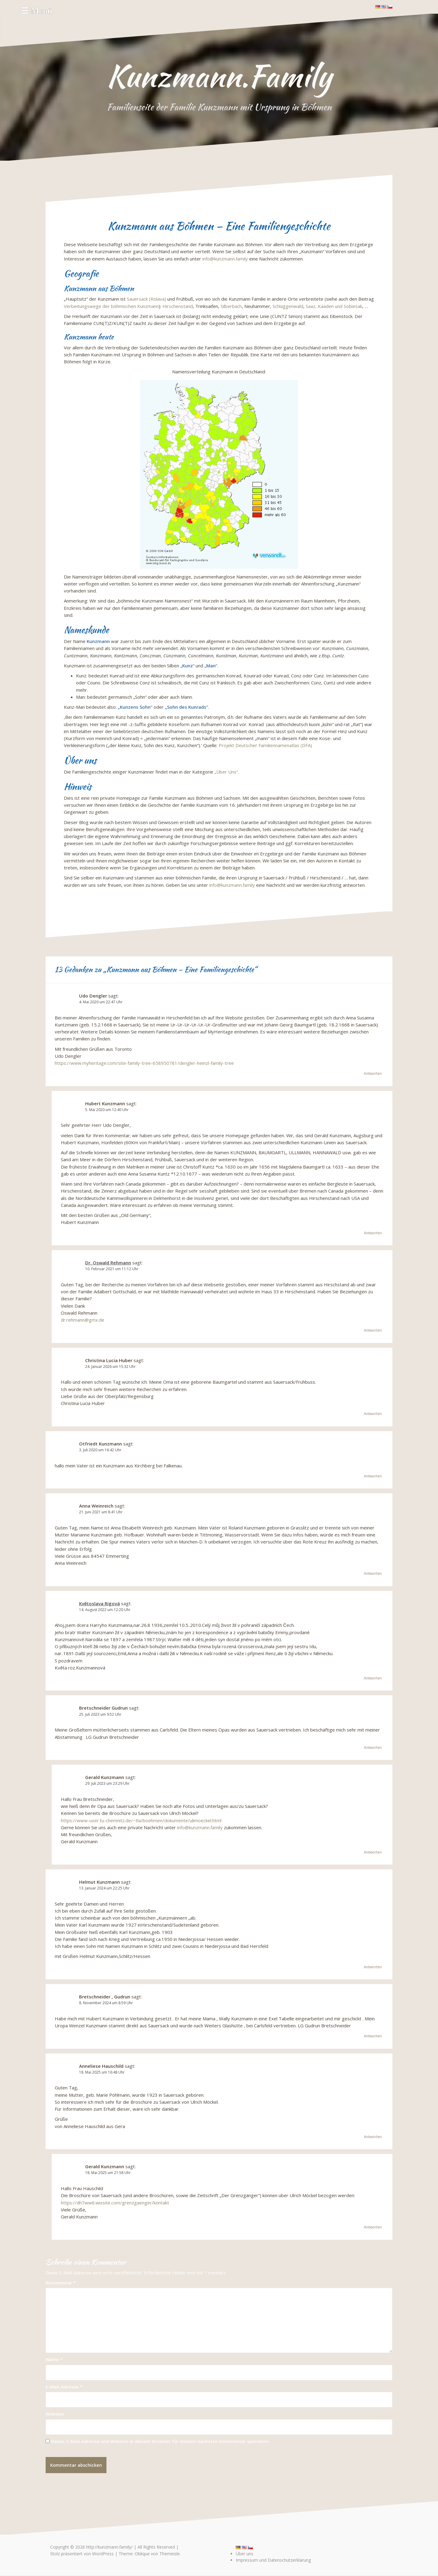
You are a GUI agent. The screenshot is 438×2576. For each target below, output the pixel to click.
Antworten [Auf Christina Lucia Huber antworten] (373, 1413)
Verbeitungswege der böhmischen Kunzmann (111, 306)
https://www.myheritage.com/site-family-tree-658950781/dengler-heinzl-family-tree (144, 1063)
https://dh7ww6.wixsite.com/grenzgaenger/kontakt (115, 2203)
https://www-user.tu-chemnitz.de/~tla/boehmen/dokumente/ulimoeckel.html (141, 1820)
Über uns (244, 2554)
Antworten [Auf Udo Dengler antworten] (373, 1073)
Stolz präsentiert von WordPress (82, 2554)
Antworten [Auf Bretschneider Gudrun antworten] (373, 1747)
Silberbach (231, 306)
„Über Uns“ (226, 772)
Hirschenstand (177, 306)
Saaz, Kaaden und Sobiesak (334, 306)
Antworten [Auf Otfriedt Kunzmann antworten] (373, 1476)
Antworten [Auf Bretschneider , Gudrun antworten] (373, 2036)
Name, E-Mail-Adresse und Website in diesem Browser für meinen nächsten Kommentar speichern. (160, 2441)
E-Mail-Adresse (64, 2387)
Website (55, 2414)
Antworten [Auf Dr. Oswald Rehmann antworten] (373, 1330)
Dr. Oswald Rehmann (108, 1263)
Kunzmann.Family (219, 76)
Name (54, 2359)
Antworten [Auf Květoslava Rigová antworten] (373, 1678)
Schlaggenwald (288, 306)
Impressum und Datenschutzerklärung (273, 2560)
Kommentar (61, 2283)
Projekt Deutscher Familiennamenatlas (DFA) (265, 745)
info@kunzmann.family (225, 259)
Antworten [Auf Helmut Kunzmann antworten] (373, 1967)
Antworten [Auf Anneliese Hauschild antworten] (373, 2136)
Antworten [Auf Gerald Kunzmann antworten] (373, 1852)
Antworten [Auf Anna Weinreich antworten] (373, 1573)
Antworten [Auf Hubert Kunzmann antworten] (373, 1233)
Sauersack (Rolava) (146, 299)
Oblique (142, 2554)
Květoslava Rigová (99, 1603)
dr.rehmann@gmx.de (82, 1320)
